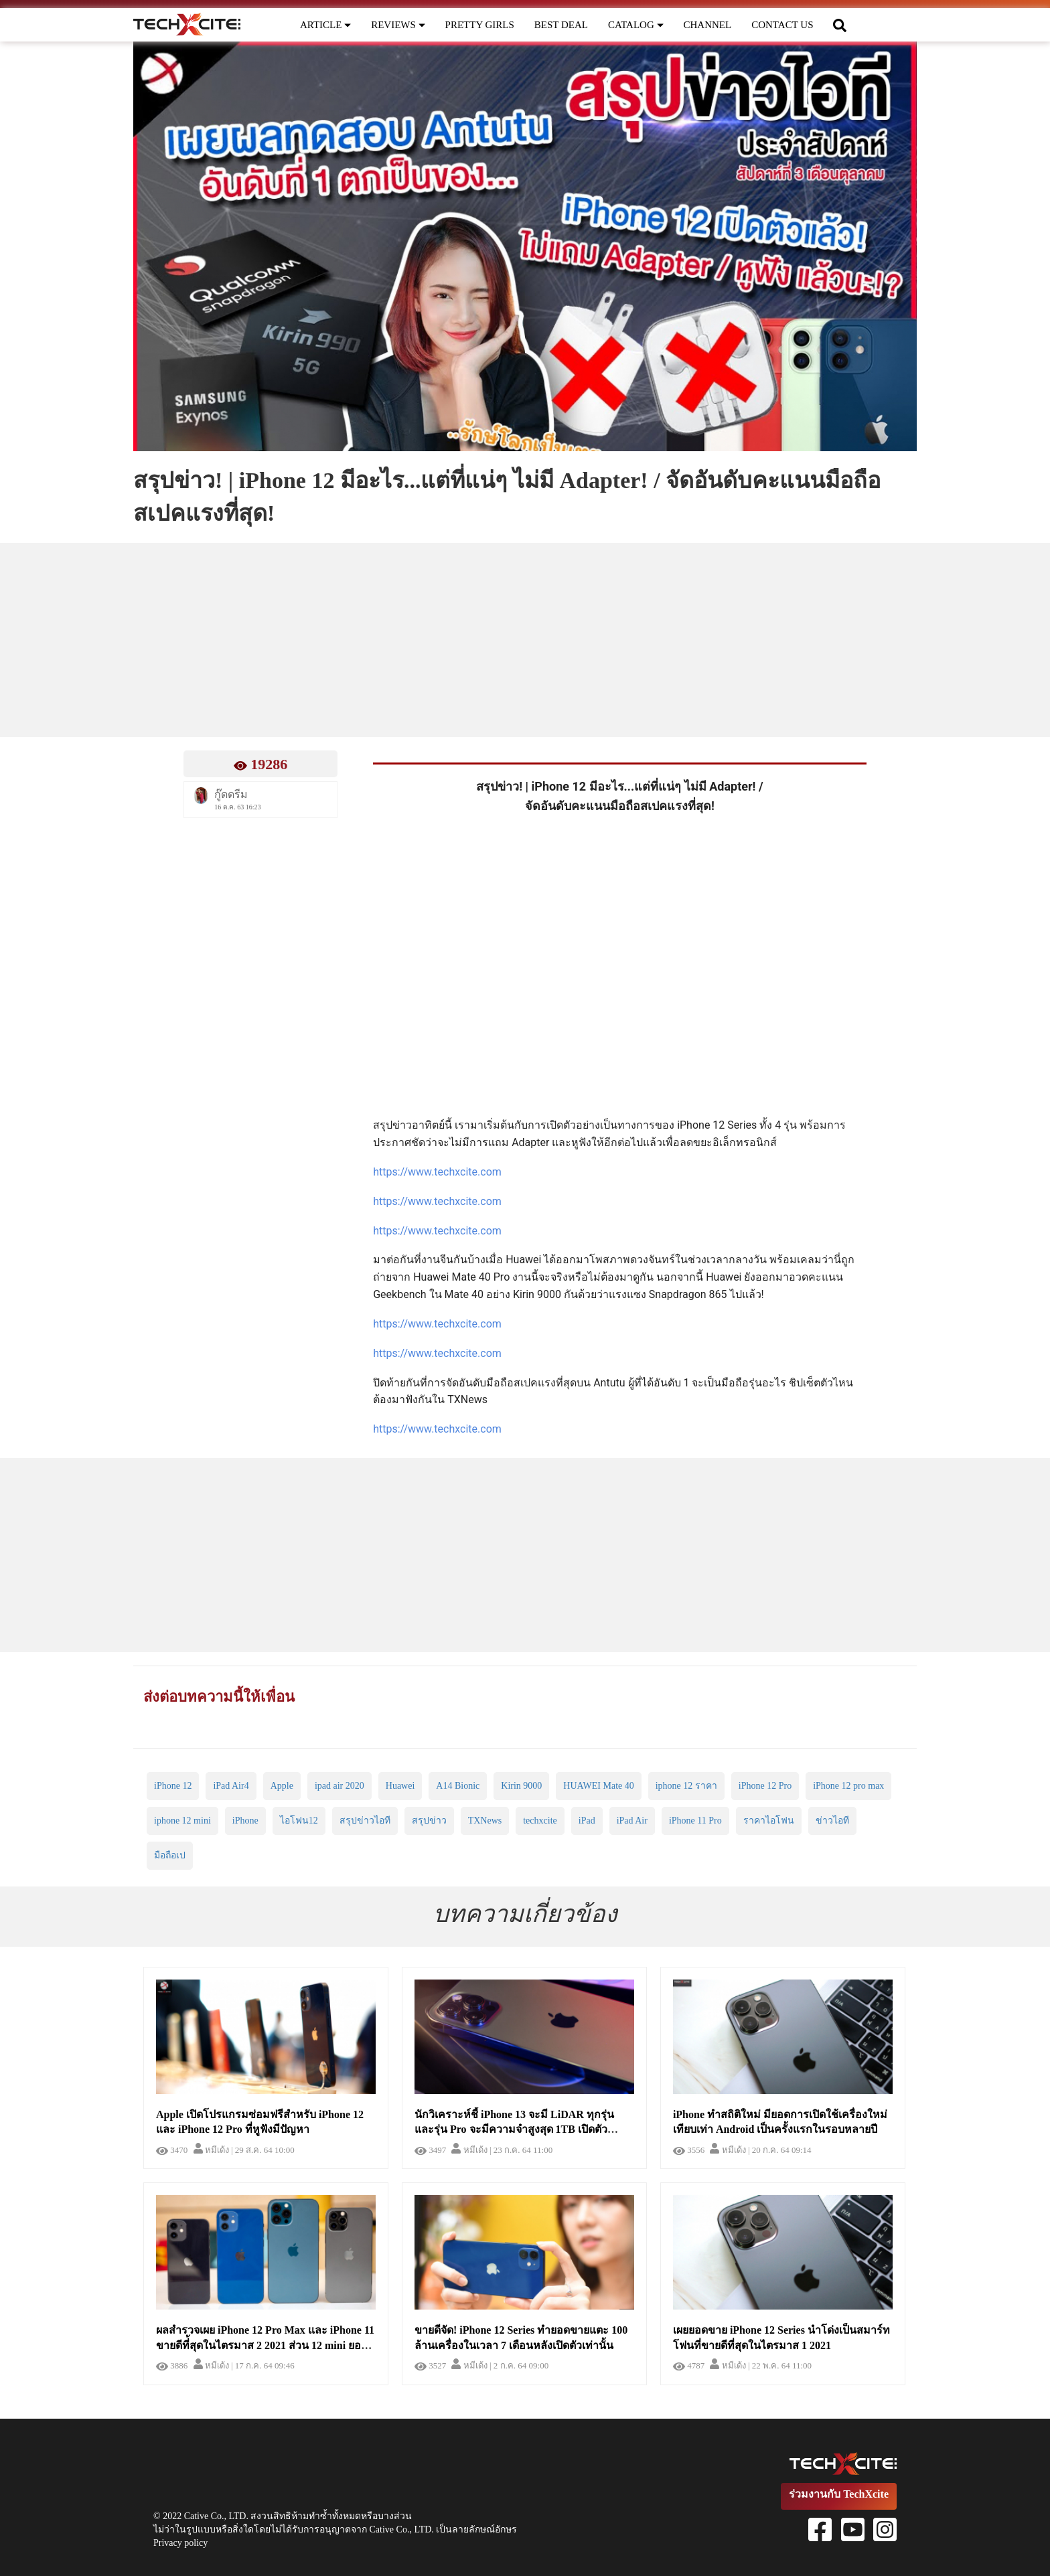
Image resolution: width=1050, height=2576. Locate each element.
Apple (282, 1786)
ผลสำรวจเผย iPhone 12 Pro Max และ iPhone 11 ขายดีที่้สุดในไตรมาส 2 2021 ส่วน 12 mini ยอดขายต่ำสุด (265, 2345)
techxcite (540, 1821)
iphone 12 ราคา (686, 1786)
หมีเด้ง (211, 2150)
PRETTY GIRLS (479, 24)
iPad (587, 1821)
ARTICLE (325, 24)
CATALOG (636, 24)
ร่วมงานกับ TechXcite (839, 2494)
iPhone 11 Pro (695, 1821)
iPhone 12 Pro (765, 1786)
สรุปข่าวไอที (365, 1821)
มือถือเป (169, 1855)
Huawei (400, 1786)
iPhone (245, 1821)
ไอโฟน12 (299, 1821)
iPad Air (632, 1821)
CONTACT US (782, 24)
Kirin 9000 (521, 1786)
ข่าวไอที (832, 1821)
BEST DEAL (561, 24)
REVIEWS (398, 24)
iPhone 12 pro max (848, 1786)
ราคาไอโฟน (768, 1821)
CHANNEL (708, 24)
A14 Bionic (457, 1786)
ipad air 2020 (339, 1786)
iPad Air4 (230, 1786)
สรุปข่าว (429, 1821)
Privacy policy (180, 2543)
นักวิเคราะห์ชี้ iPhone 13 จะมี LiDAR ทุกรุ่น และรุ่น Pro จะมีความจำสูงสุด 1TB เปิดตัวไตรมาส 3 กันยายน (514, 2130)
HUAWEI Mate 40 (598, 1786)
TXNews (485, 1821)
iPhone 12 (173, 1786)
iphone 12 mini (182, 1821)
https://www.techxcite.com (437, 1171)
